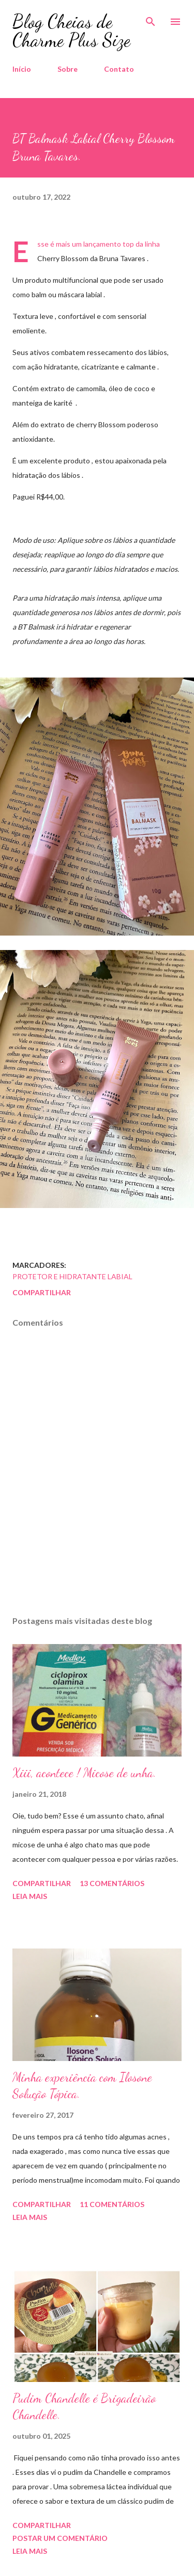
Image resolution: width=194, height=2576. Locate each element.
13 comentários (112, 1883)
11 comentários (112, 2204)
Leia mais (29, 1896)
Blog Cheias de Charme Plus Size (71, 30)
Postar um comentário (60, 2538)
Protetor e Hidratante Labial (72, 1276)
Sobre (67, 69)
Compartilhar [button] (41, 1292)
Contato (119, 69)
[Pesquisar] (150, 18)
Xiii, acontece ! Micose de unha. (84, 1772)
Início (21, 69)
